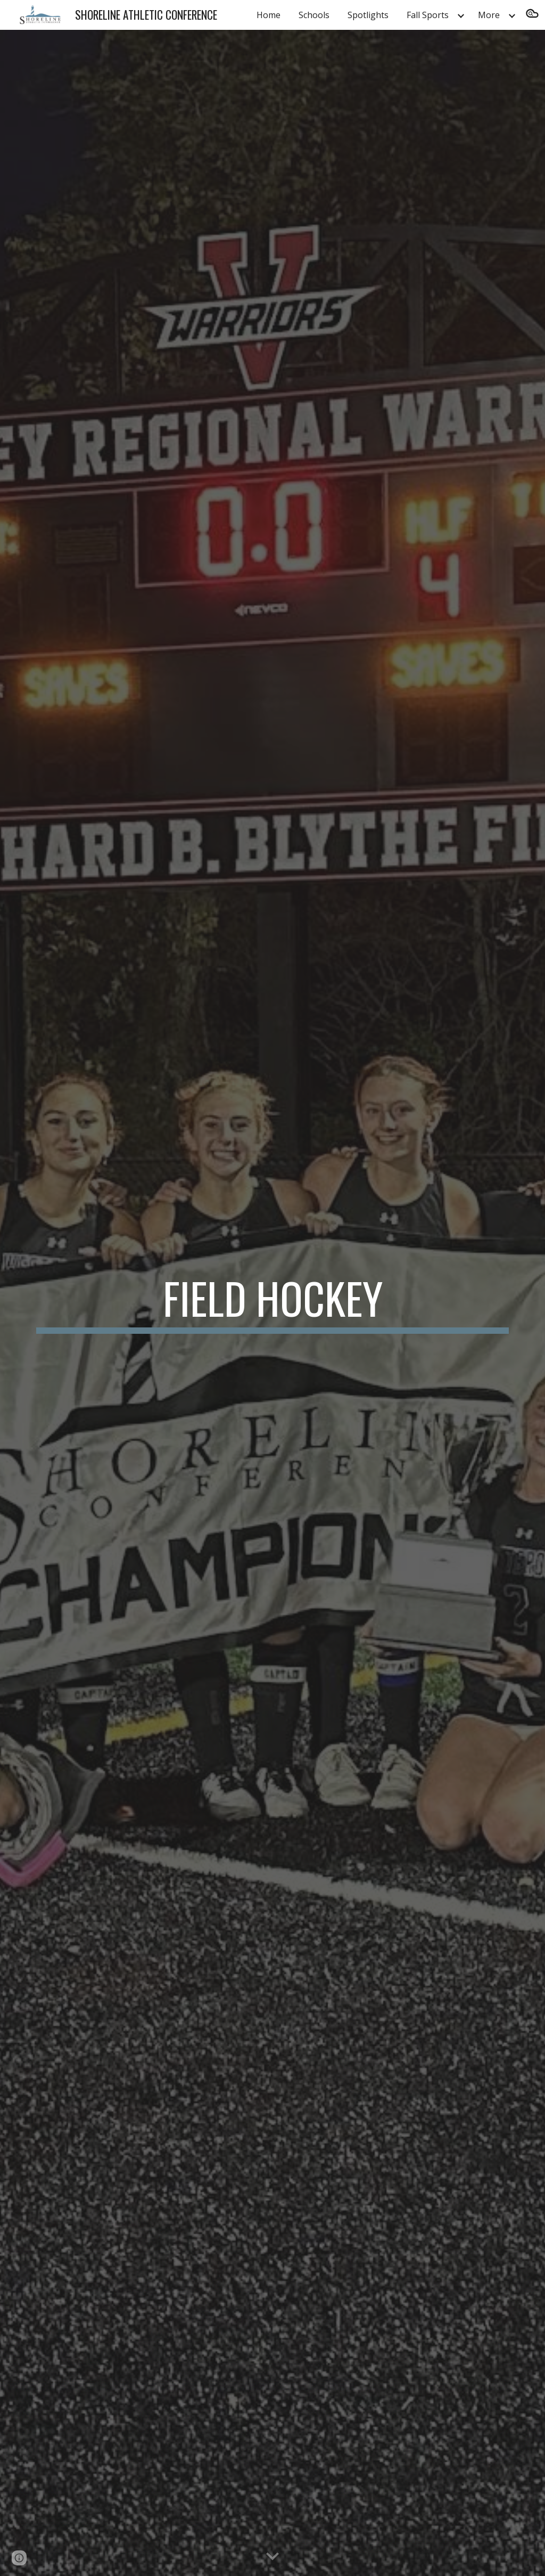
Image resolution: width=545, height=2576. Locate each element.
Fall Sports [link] (428, 15)
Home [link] (268, 15)
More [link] (489, 15)
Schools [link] (314, 15)
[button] (532, 15)
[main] (273, 1303)
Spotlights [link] (368, 15)
